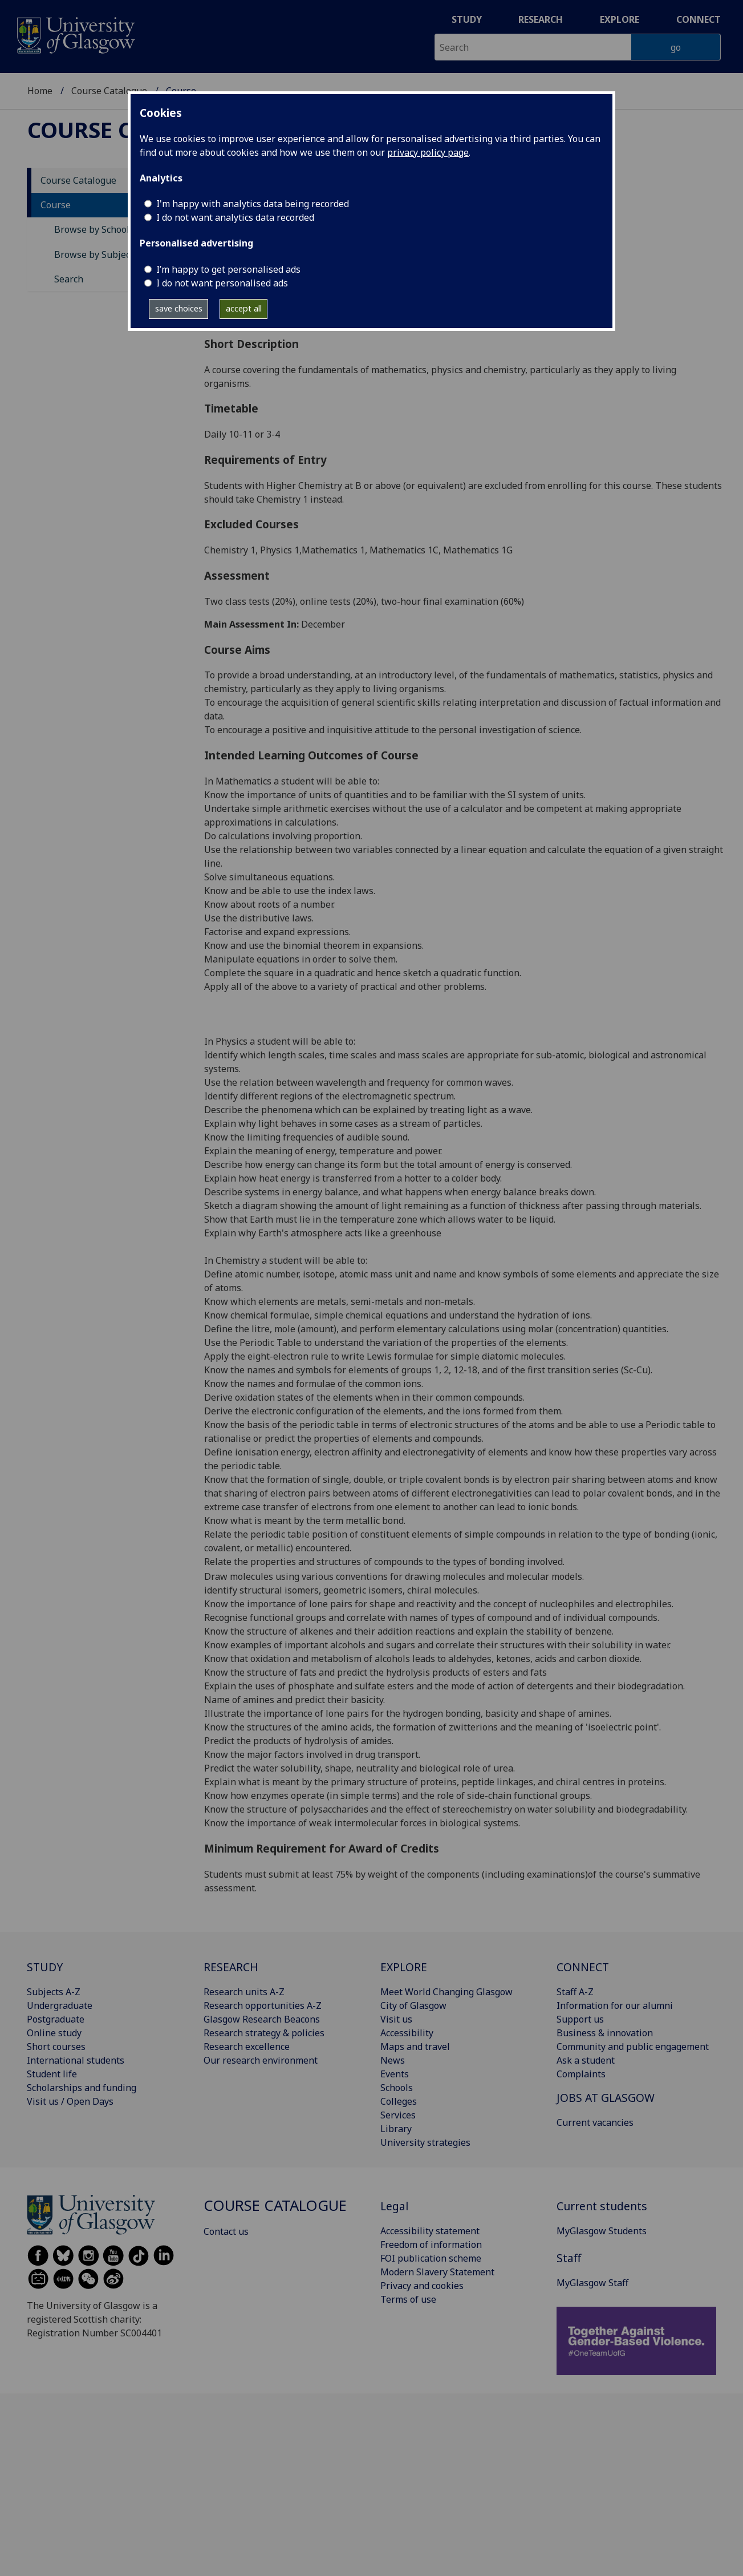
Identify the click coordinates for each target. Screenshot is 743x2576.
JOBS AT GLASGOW (606, 2097)
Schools (396, 2087)
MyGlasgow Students (602, 2231)
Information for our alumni (615, 2005)
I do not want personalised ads (222, 283)
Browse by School (91, 229)
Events (394, 2074)
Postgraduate (55, 2019)
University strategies (425, 2142)
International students (75, 2060)
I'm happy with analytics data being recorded (252, 203)
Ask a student (586, 2060)
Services (398, 2115)
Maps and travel (415, 2046)
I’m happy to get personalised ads (228, 269)
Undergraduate (59, 2005)
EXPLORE (403, 1967)
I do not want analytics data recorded (235, 217)
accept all (244, 308)
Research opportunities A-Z (263, 2005)
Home (39, 90)
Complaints (581, 2074)
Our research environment (261, 2060)
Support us (580, 2019)
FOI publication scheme (430, 2258)
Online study (54, 2033)
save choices (178, 308)
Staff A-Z (575, 1991)
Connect (698, 19)
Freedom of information (431, 2244)
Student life (52, 2074)
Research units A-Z (244, 1991)
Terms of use (408, 2299)
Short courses (56, 2046)
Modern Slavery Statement (437, 2272)
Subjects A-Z (53, 1991)
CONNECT (583, 1967)
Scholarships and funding (81, 2087)
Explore (619, 19)
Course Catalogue (109, 90)
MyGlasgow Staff (592, 2282)
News (392, 2060)
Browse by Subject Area (105, 254)
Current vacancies (595, 2122)
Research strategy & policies (264, 2033)
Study (467, 19)
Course (55, 205)
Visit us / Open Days (70, 2101)
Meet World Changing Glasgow (446, 1991)
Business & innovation (605, 2033)
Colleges (398, 2101)
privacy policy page (428, 152)
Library (396, 2128)
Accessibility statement (430, 2231)
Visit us (396, 2019)
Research (540, 19)
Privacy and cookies (422, 2285)
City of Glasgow (413, 2005)
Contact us (226, 2231)
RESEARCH (231, 1967)
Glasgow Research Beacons (262, 2019)
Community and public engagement (633, 2046)
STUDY (45, 1967)
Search (68, 279)
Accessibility (406, 2033)
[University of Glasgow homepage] (75, 34)
